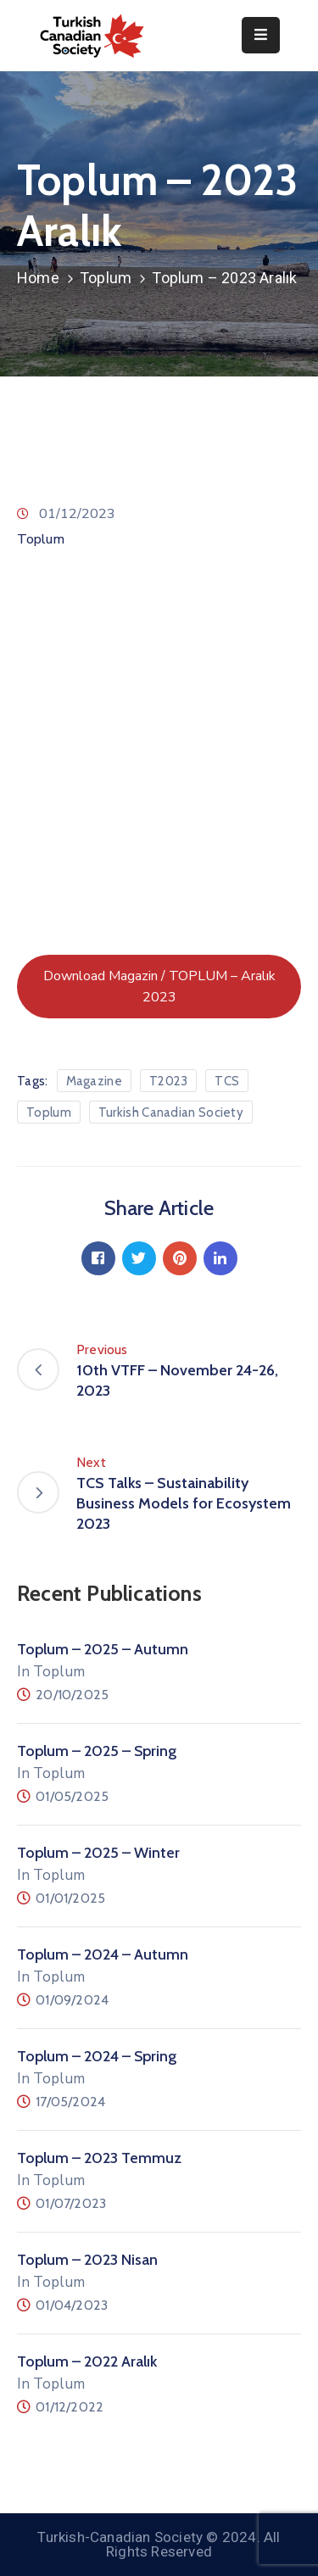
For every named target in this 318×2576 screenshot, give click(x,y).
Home (38, 278)
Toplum (105, 278)
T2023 (168, 1081)
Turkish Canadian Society (170, 1112)
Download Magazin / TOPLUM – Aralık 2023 (159, 986)
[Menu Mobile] (261, 35)
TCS (227, 1081)
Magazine (94, 1081)
